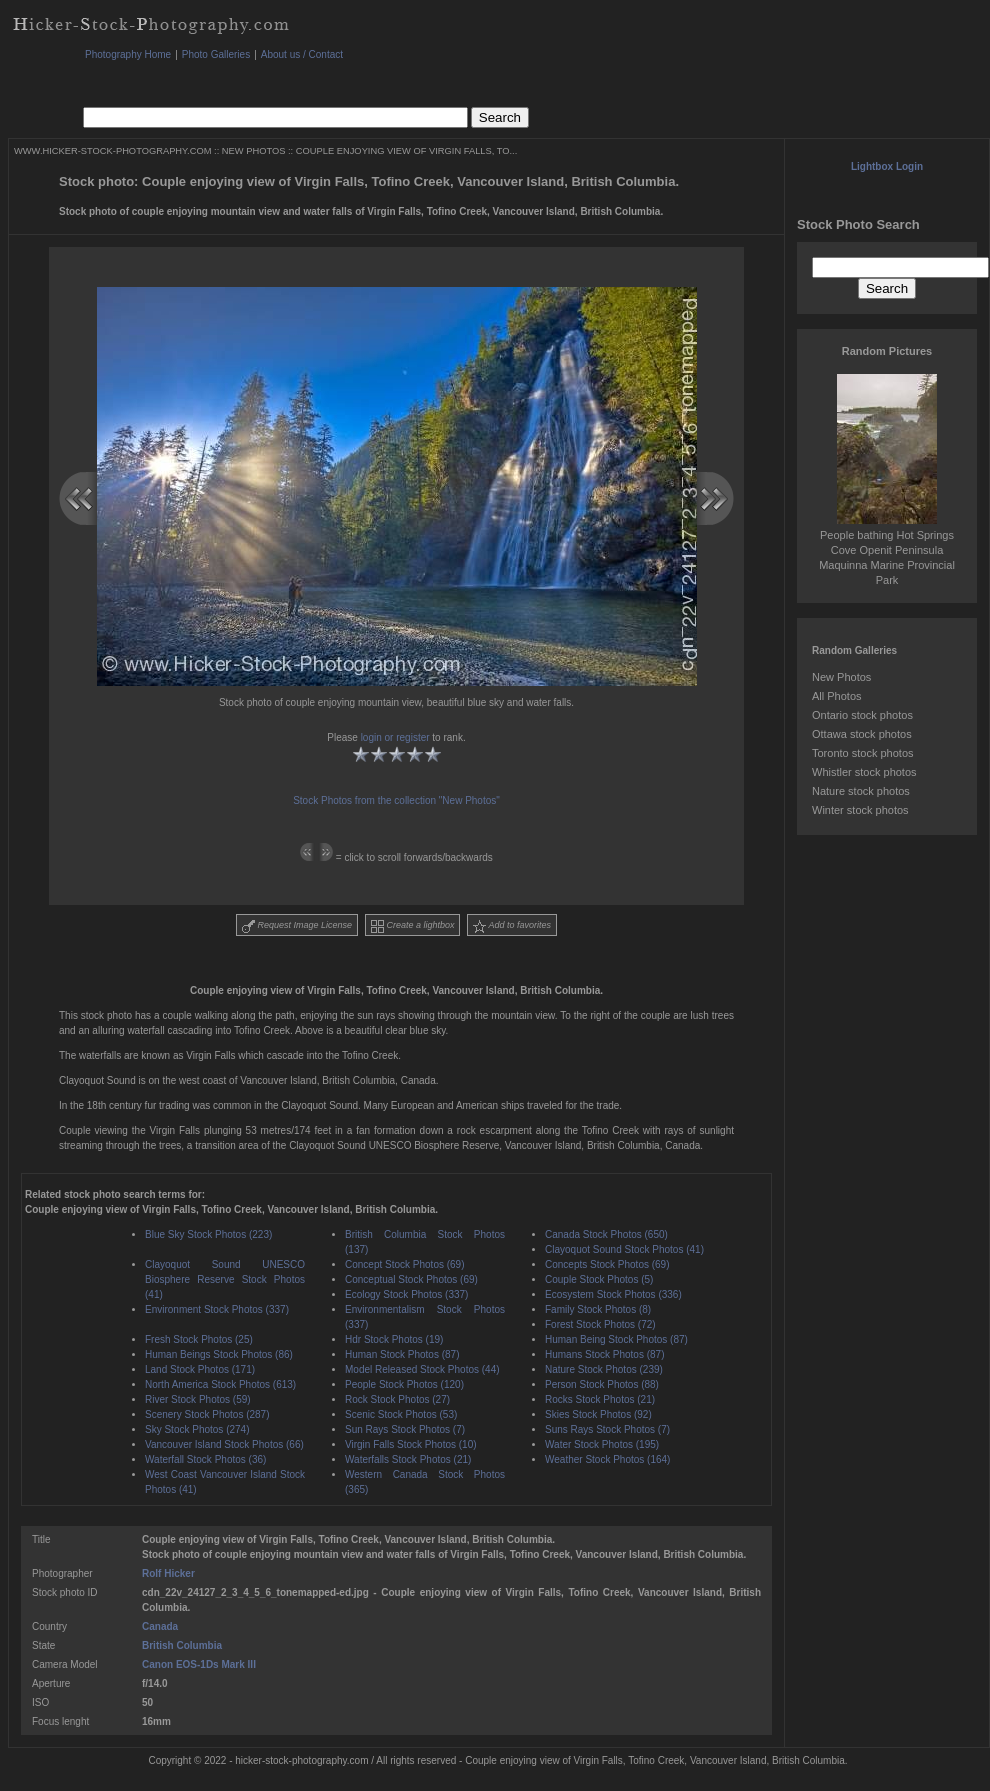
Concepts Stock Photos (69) (607, 1264)
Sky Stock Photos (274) (197, 1429)
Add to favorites (512, 926)
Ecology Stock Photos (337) (406, 1294)
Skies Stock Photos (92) (598, 1414)
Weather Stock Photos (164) (607, 1459)
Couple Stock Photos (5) (599, 1279)
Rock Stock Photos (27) (397, 1399)
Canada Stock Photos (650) (606, 1234)
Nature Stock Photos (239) (604, 1369)
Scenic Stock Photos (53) (401, 1414)
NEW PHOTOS (254, 151)
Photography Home (128, 54)
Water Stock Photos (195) (602, 1444)
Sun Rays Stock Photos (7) (405, 1429)
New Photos (841, 677)
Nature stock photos (861, 791)
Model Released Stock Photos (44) (422, 1369)
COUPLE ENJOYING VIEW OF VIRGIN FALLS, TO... (407, 151)
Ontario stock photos (862, 715)
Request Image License (297, 926)
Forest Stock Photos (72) (600, 1324)
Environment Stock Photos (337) (217, 1309)
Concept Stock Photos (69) (405, 1264)
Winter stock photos (860, 810)
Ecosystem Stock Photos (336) (613, 1294)
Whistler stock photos (864, 772)
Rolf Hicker (168, 1573)
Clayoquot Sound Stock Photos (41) (624, 1249)
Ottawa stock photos (862, 734)
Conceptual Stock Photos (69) (411, 1279)
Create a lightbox (413, 926)
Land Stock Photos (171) (200, 1369)
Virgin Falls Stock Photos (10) (411, 1444)
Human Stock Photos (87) (402, 1354)
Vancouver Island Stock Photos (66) (224, 1444)
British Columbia (182, 1645)
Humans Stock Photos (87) (605, 1354)
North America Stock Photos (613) (220, 1384)
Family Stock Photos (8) (598, 1309)
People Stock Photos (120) (404, 1384)
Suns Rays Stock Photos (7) (607, 1429)
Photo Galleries (216, 54)
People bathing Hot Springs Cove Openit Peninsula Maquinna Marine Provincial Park (887, 550)
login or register (395, 737)
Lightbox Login (887, 166)
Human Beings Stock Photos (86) (219, 1354)
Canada (160, 1626)
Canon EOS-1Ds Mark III (199, 1664)
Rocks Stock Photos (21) (600, 1399)
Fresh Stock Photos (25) (199, 1339)
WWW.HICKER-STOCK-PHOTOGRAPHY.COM (112, 151)
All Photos (837, 696)
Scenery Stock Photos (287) (207, 1414)
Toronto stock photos (863, 753)
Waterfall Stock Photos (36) (205, 1459)
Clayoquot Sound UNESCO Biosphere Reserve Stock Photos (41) (225, 1279)
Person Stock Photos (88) (602, 1384)
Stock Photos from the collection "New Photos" (396, 800)
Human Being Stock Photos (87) (616, 1339)
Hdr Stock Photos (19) (394, 1339)
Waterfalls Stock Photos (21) (408, 1459)
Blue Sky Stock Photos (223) (208, 1234)
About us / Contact (302, 54)
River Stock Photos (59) (198, 1399)
